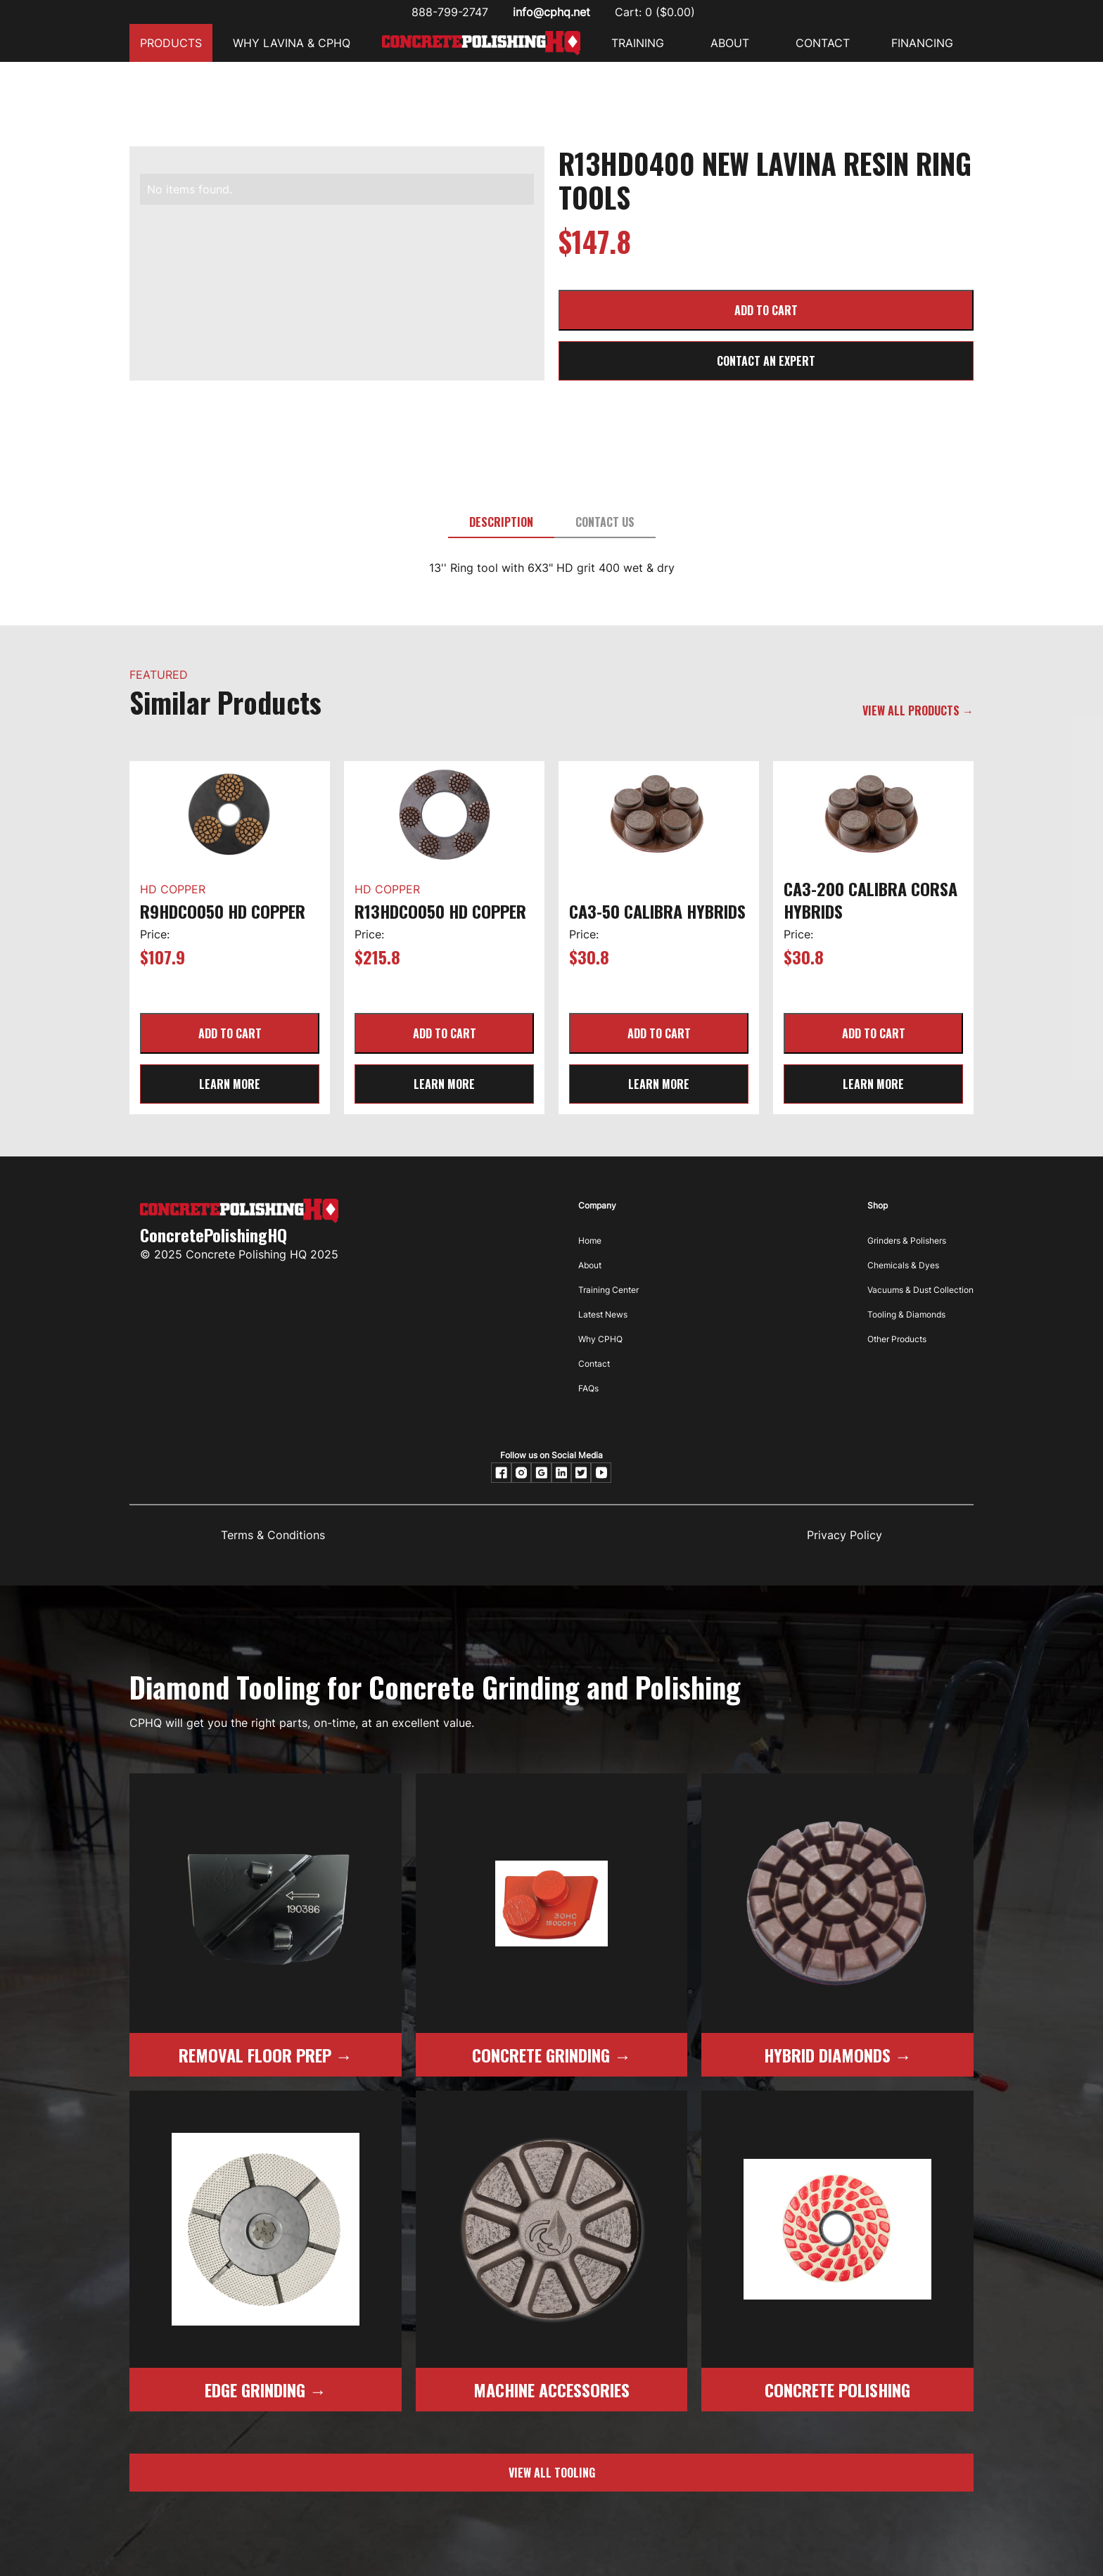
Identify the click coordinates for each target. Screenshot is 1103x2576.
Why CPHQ (600, 1339)
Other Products (896, 1339)
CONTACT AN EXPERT (766, 360)
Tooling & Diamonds (906, 1314)
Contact (594, 1363)
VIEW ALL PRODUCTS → (918, 710)
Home (589, 1240)
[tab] (501, 522)
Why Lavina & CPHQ (291, 43)
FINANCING (922, 43)
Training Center (608, 1289)
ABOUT (729, 43)
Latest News (602, 1314)
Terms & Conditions (273, 1535)
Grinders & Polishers (906, 1240)
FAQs (588, 1388)
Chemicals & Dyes (903, 1265)
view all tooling (552, 2472)
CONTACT (823, 43)
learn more (229, 1084)
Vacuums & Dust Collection (920, 1289)
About (589, 1265)
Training (637, 43)
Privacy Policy (844, 1535)
